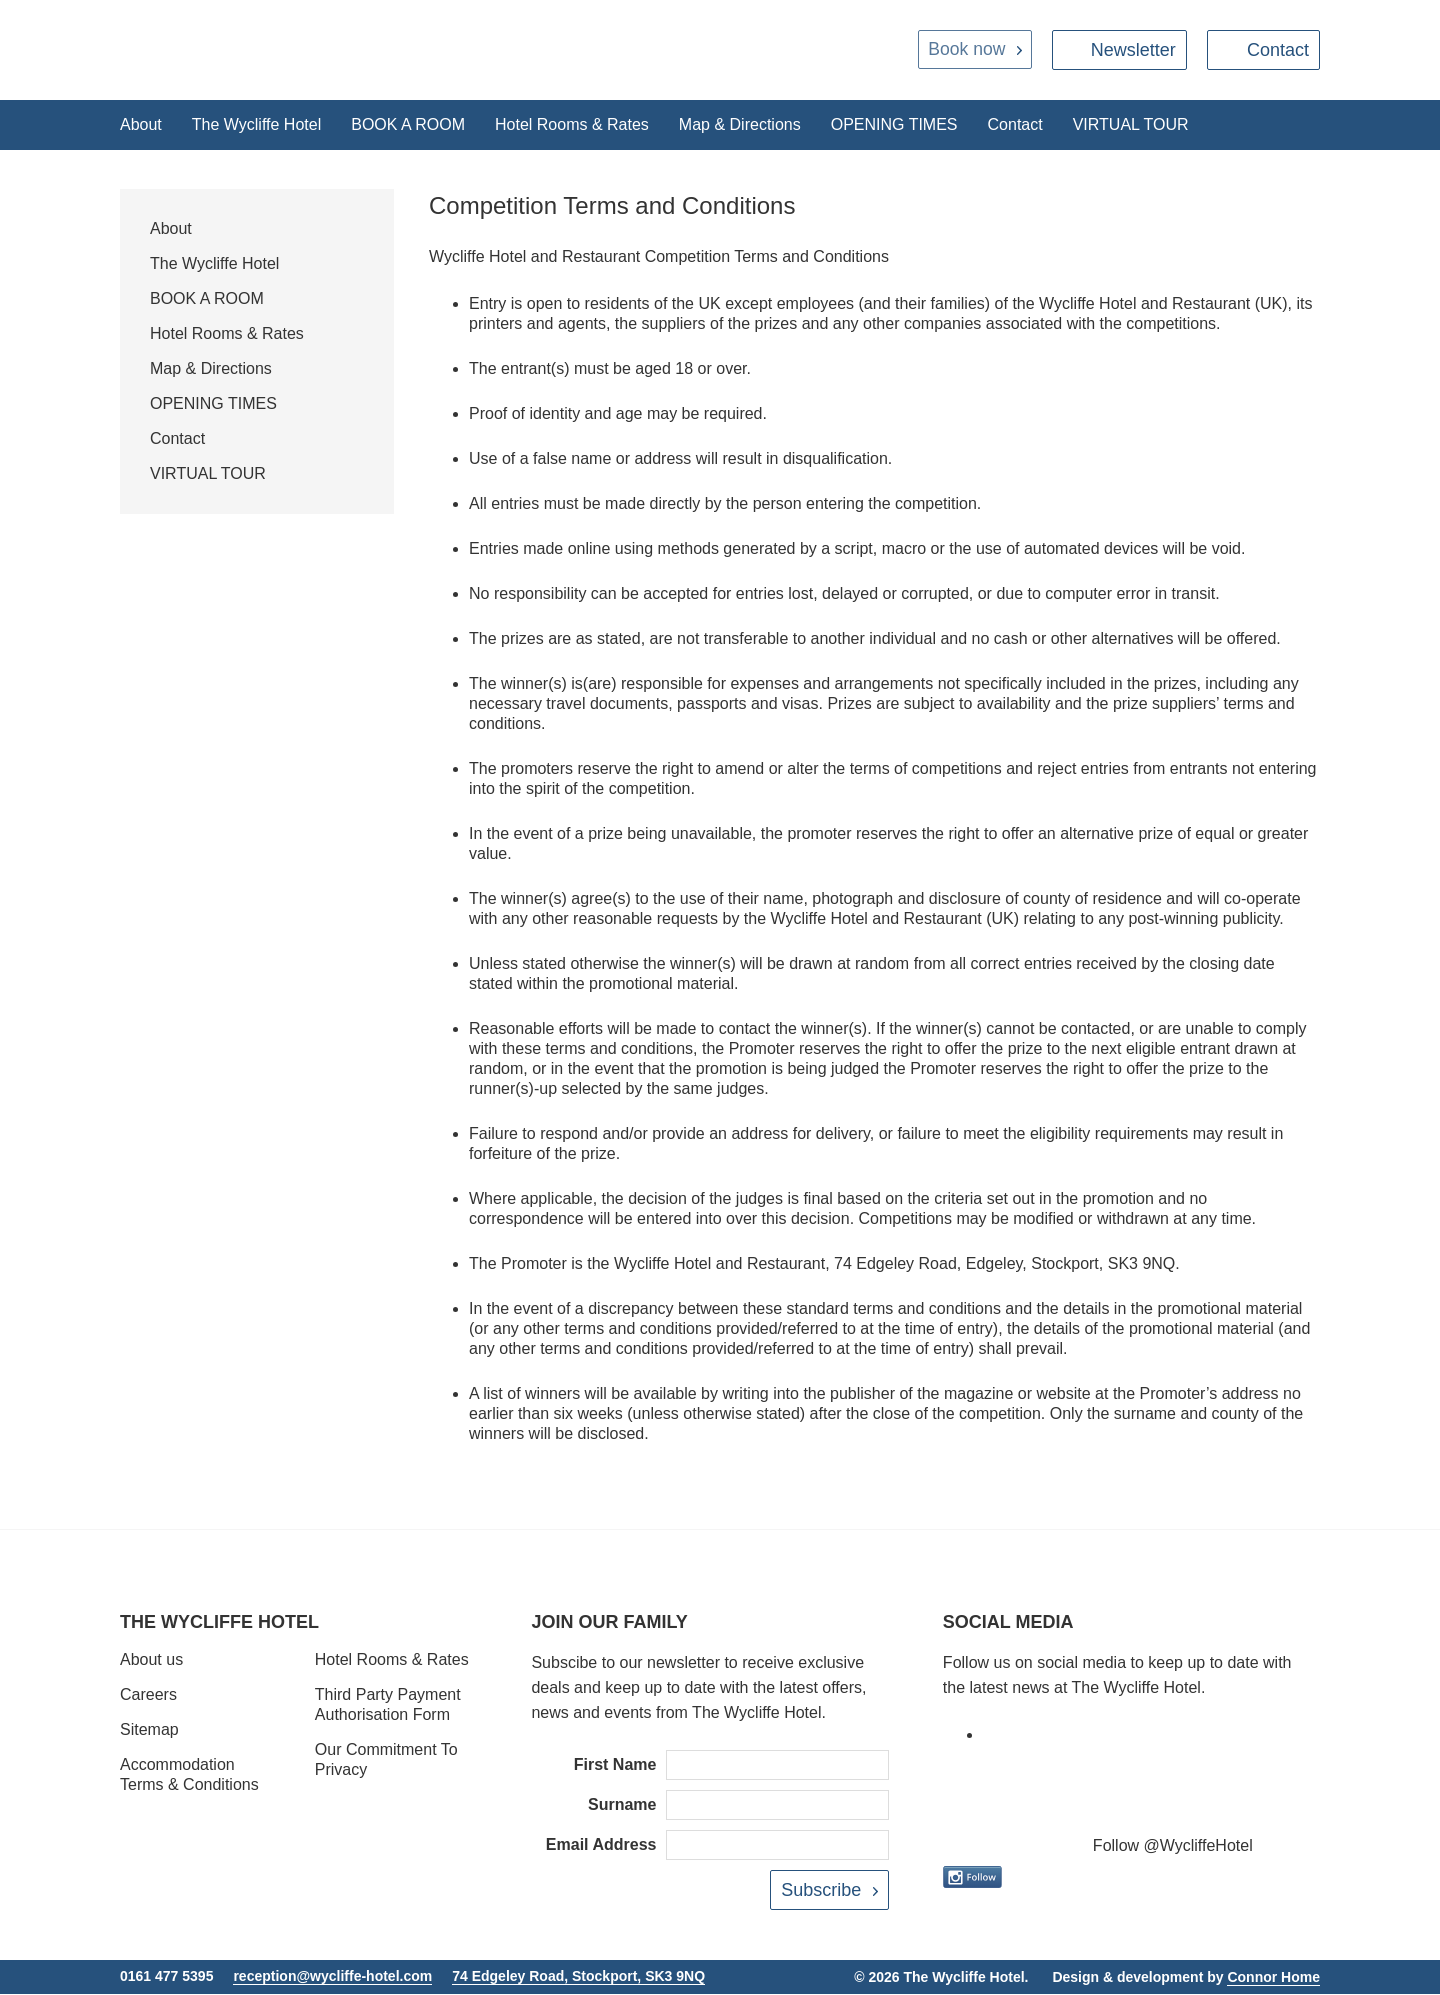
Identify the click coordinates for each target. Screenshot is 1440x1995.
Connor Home (1273, 1978)
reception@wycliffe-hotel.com (332, 1977)
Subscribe (821, 1891)
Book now (965, 50)
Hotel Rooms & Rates (572, 124)
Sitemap (149, 1730)
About (141, 124)
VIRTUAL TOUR (1131, 124)
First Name (615, 1765)
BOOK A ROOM (408, 124)
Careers (148, 1695)
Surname (622, 1805)
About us (151, 1660)
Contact (1278, 50)
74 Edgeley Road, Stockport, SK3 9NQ (578, 1977)
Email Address (601, 1845)
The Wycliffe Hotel (256, 124)
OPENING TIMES (894, 124)
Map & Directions (740, 124)
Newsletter (1133, 50)
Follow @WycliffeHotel (1173, 1846)
